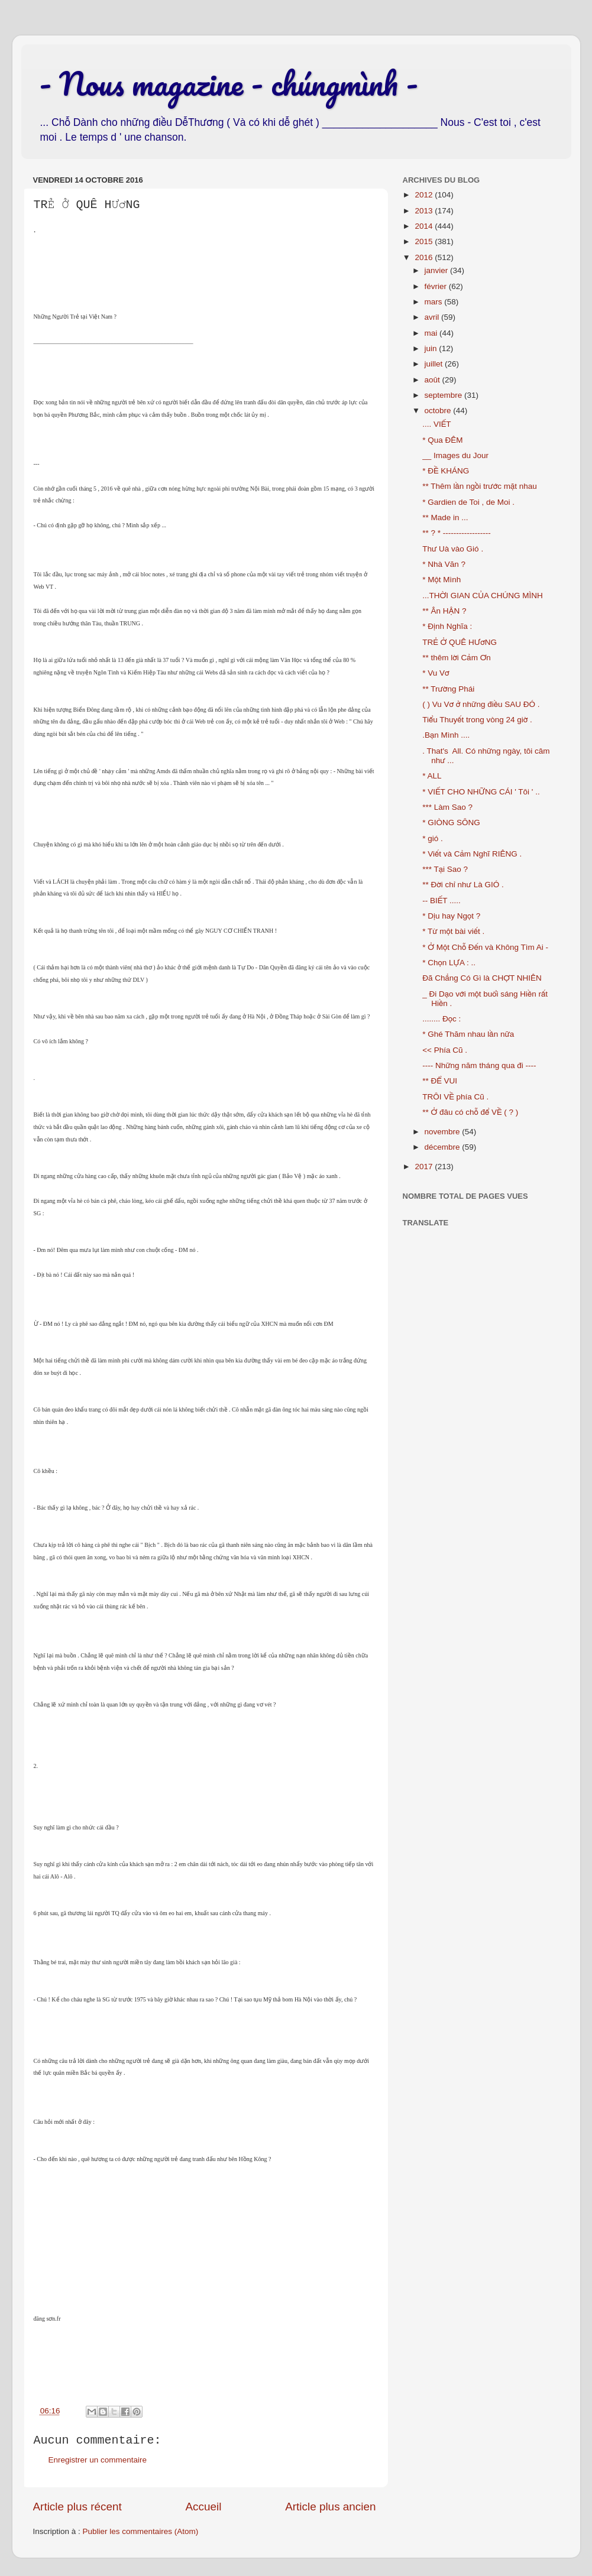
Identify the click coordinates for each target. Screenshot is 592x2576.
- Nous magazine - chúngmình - (228, 83)
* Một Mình (441, 579)
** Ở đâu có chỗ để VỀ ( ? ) (470, 1112)
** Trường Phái (448, 688)
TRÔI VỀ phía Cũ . (455, 1096)
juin (432, 348)
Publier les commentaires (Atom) (141, 2531)
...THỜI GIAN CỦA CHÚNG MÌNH (482, 595)
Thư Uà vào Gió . (452, 548)
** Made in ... (445, 517)
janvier (438, 270)
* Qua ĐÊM (442, 440)
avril (433, 317)
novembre (443, 1131)
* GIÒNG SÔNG (451, 822)
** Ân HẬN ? (444, 610)
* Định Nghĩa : (447, 626)
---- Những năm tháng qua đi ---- (479, 1065)
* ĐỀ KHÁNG (445, 470)
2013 (425, 210)
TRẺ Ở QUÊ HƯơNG (459, 642)
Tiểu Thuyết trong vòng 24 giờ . (477, 719)
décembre (443, 1147)
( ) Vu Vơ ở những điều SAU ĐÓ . (480, 704)
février (437, 286)
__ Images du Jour (455, 455)
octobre (439, 410)
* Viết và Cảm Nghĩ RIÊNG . (472, 853)
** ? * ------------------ (456, 532)
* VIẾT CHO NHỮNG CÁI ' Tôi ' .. (480, 791)
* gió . (432, 838)
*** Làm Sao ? (447, 807)
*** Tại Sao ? (445, 869)
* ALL (431, 775)
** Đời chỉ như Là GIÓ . (462, 884)
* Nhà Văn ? (443, 564)
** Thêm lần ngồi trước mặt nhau (479, 486)
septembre (445, 395)
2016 (425, 257)
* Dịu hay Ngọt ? (451, 915)
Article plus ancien (330, 2506)
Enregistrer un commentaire (97, 2459)
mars (435, 301)
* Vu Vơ (435, 673)
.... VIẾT (436, 424)
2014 (425, 226)
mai (432, 333)
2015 (425, 241)
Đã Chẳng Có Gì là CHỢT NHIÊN (482, 978)
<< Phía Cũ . (444, 1050)
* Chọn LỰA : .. (448, 962)
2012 (425, 194)
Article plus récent (77, 2506)
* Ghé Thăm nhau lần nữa (468, 1034)
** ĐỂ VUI (439, 1080)
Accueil (203, 2506)
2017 (425, 1166)
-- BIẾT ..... (441, 900)
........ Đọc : (441, 1018)
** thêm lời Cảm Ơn (456, 657)
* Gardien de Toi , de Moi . (468, 502)
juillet (435, 363)
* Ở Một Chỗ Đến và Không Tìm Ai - (485, 947)
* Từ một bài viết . (453, 931)
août (433, 379)
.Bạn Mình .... (446, 735)
